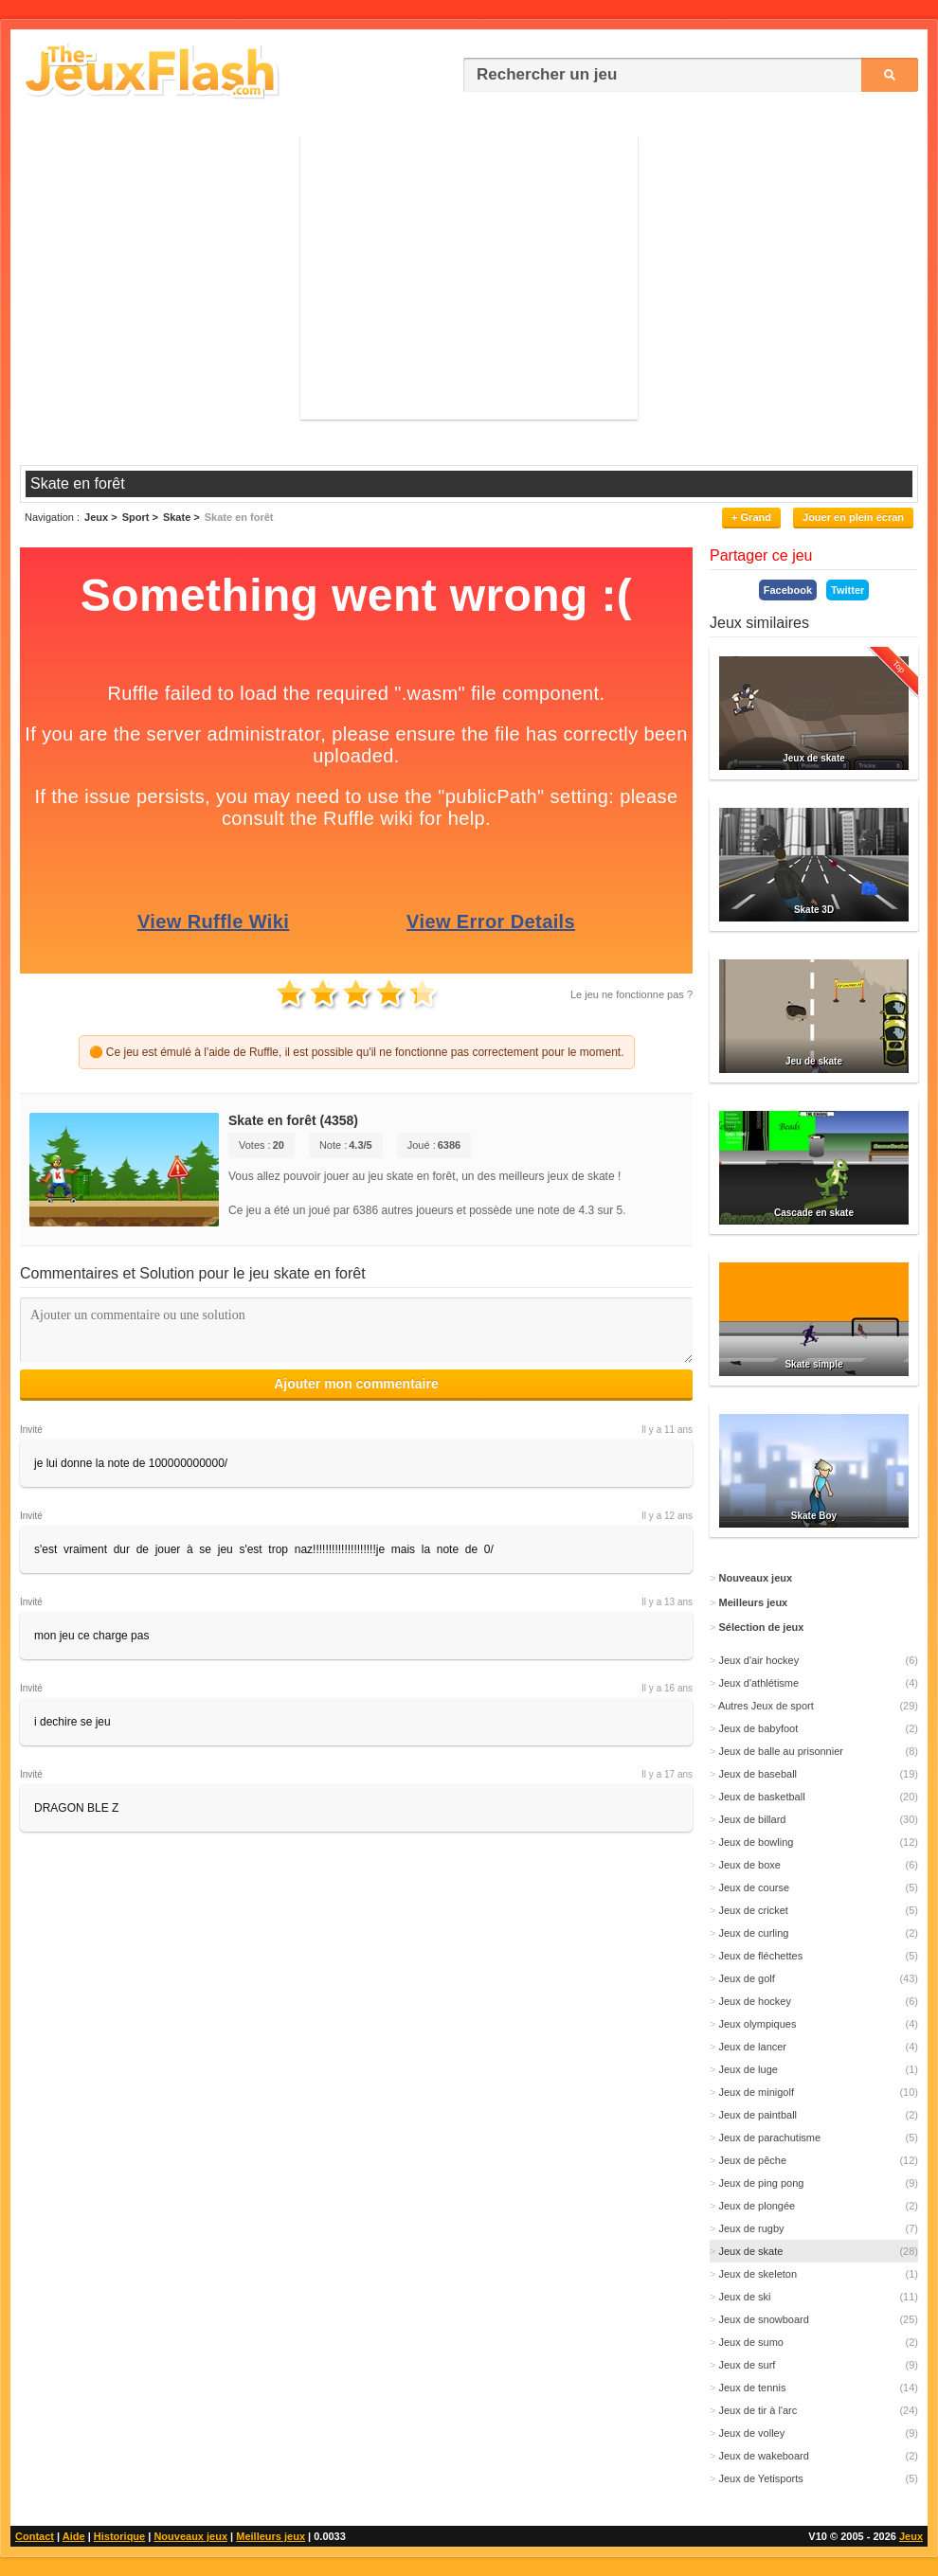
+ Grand (751, 517)
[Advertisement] (469, 277)
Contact (34, 2536)
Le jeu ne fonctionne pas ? (631, 994)
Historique (119, 2536)
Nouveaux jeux (190, 2536)
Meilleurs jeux (270, 2536)
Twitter (847, 590)
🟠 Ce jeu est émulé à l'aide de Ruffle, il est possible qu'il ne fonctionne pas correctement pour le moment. (356, 1052)
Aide (74, 2536)
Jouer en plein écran (853, 517)
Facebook (788, 590)
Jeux (911, 2536)
